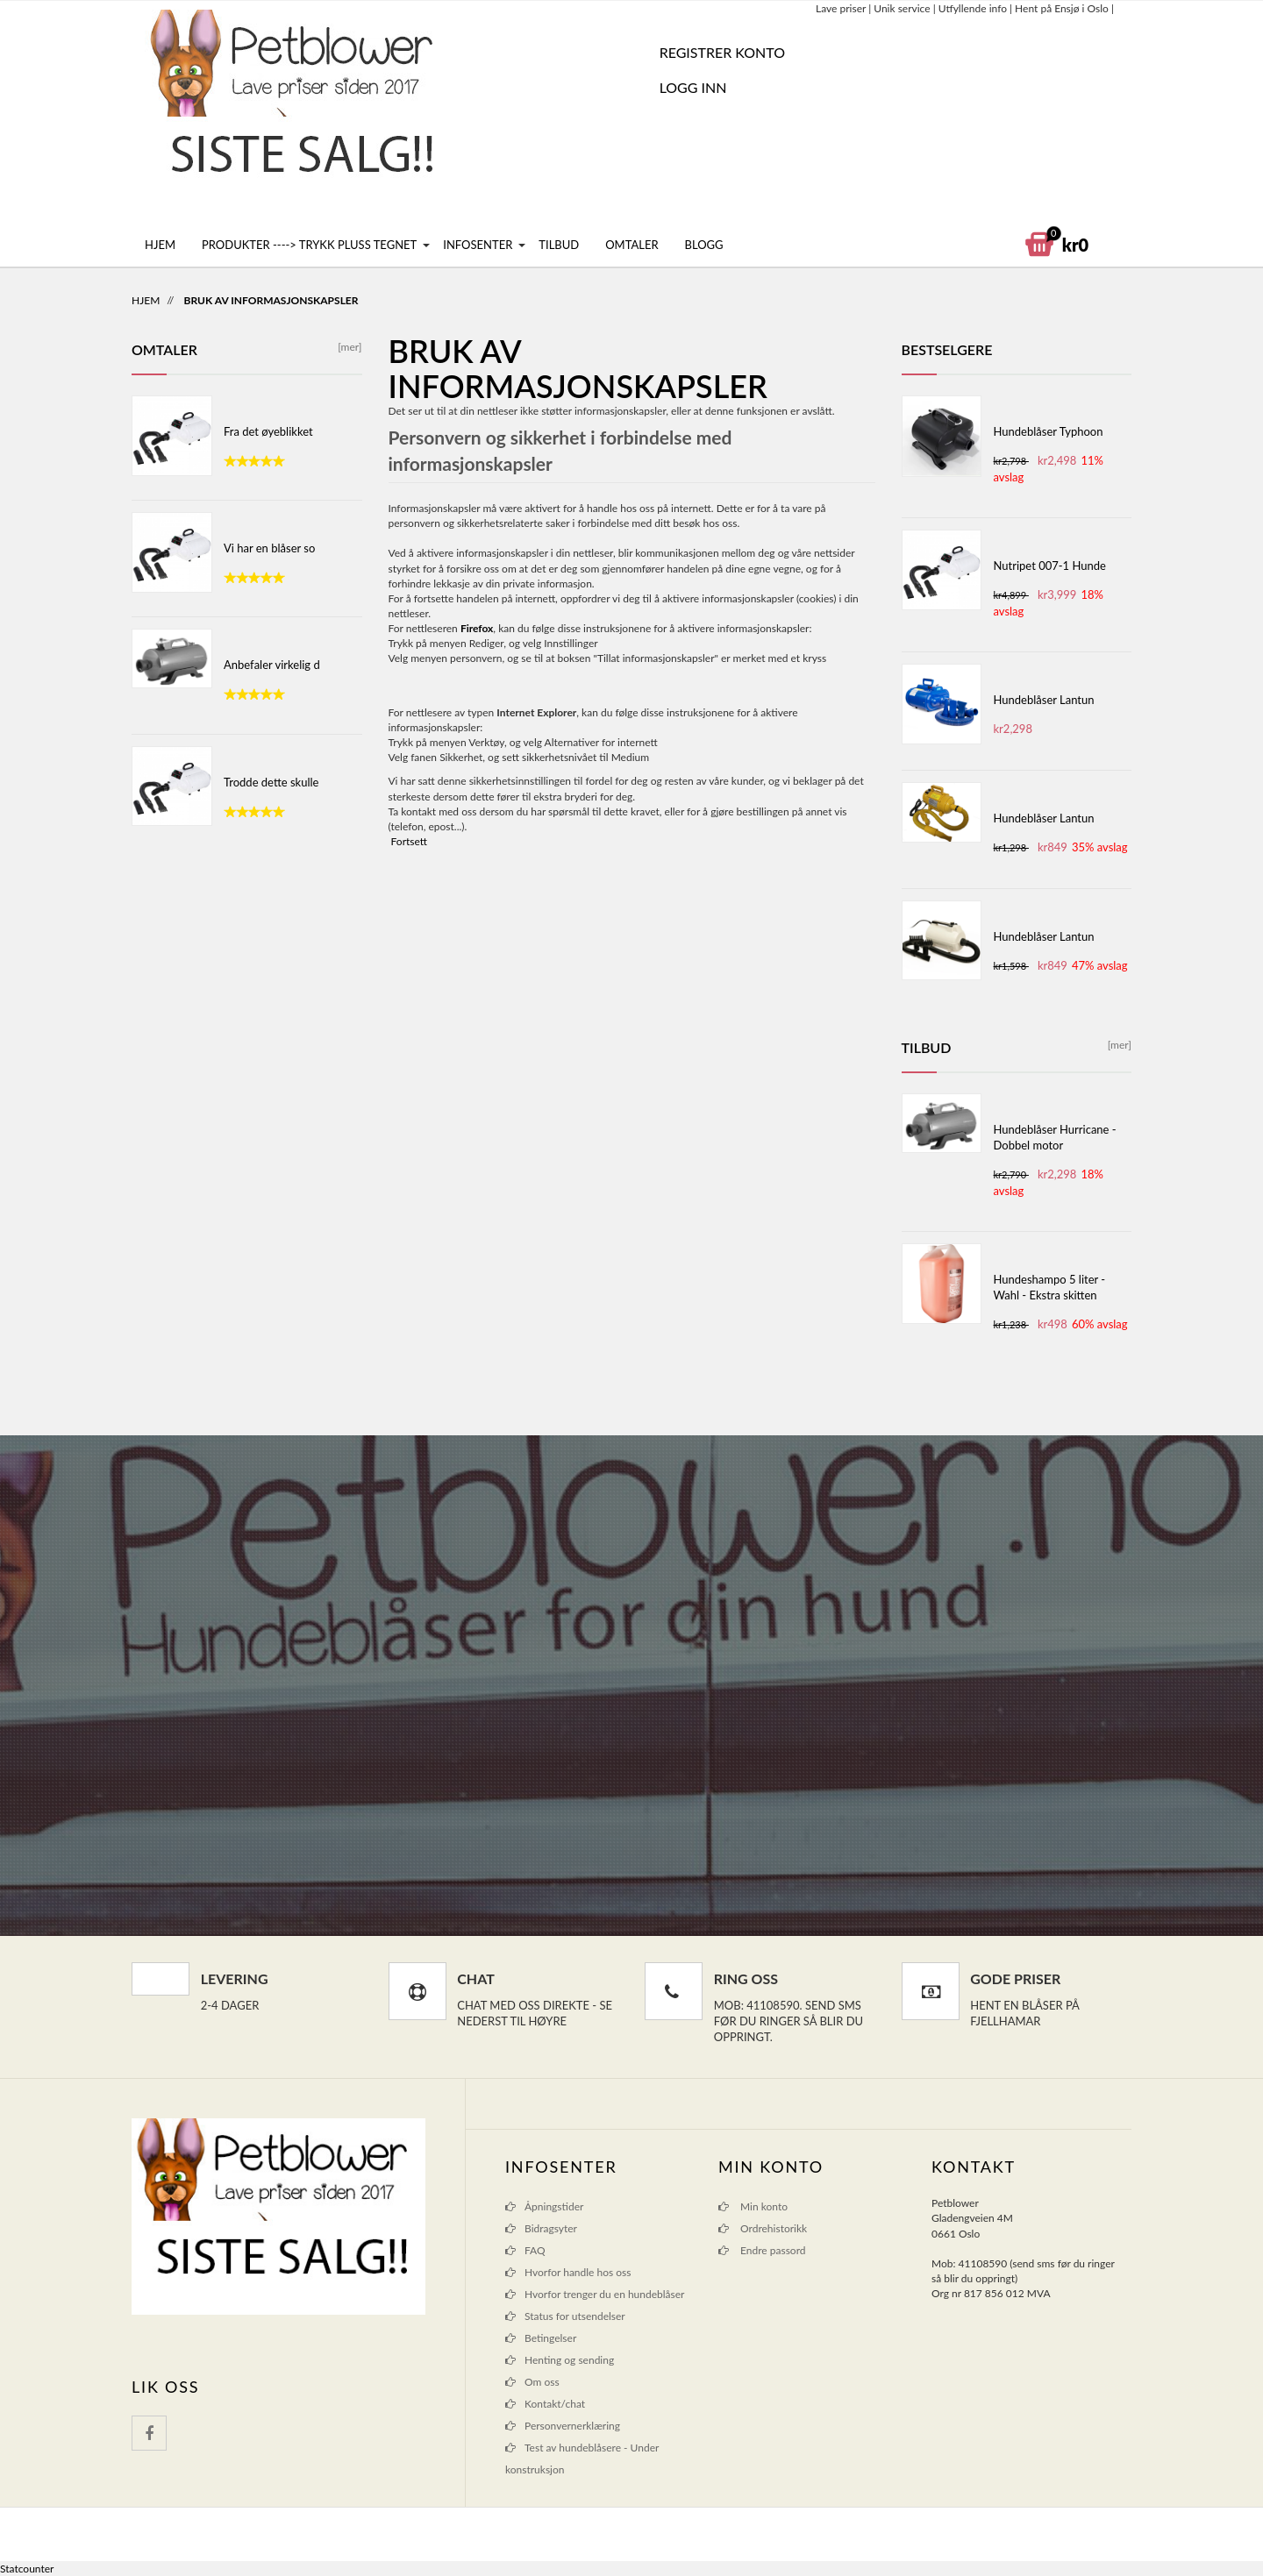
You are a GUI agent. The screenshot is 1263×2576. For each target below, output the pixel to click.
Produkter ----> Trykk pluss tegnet (309, 245)
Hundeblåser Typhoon (1048, 431)
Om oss (542, 2381)
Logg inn (693, 87)
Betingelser (550, 2338)
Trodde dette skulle (271, 782)
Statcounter (27, 2568)
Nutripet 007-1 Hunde (1050, 566)
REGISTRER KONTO (722, 52)
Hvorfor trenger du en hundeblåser (604, 2294)
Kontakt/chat (554, 2403)
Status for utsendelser (574, 2316)
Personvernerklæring (572, 2425)
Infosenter (477, 245)
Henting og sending (569, 2359)
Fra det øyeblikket (268, 431)
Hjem (160, 245)
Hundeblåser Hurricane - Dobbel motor (1055, 1137)
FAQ (535, 2250)
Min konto (753, 2206)
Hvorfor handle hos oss (578, 2272)
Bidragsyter (550, 2228)
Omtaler (631, 245)
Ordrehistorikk (762, 2228)
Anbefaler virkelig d (272, 665)
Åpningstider (553, 2206)
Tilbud (559, 245)
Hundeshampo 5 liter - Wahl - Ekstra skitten (1050, 1287)
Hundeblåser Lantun (1044, 700)
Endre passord (762, 2250)
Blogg (704, 245)
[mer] (346, 346)
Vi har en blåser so (269, 548)
